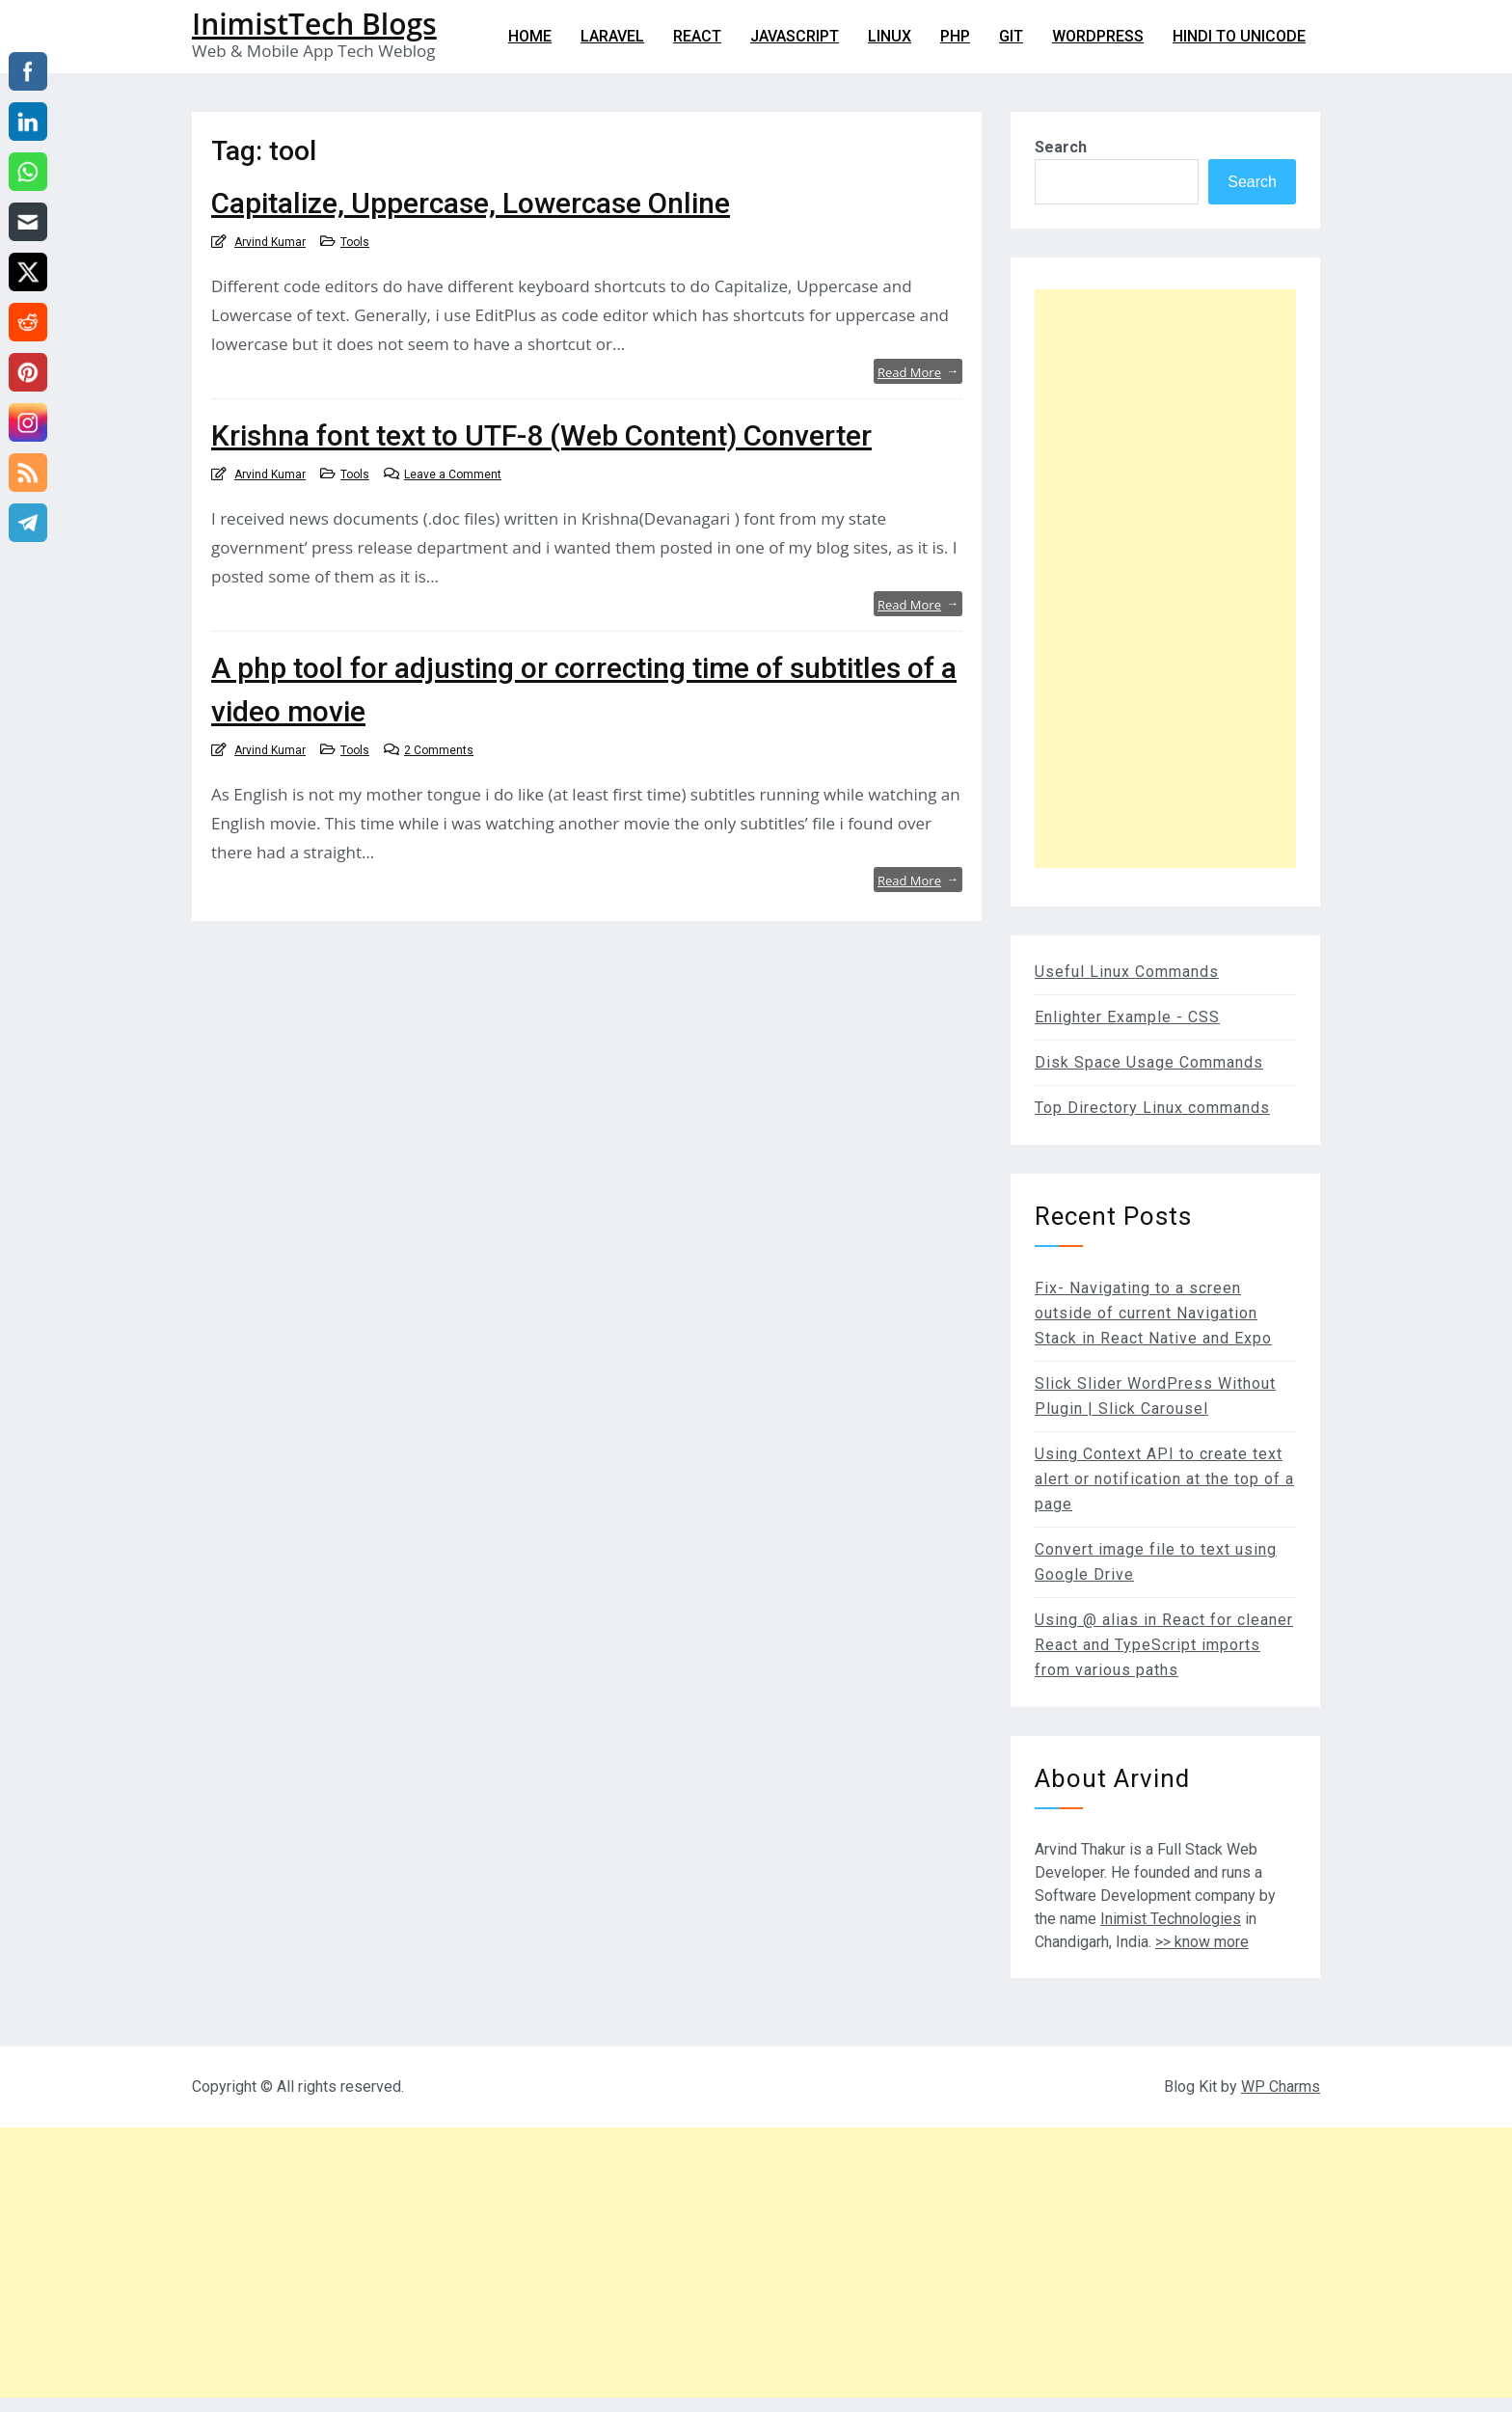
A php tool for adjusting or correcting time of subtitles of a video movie (584, 689)
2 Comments (438, 750)
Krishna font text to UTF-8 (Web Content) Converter (541, 435)
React (697, 36)
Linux (889, 36)
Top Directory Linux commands (1152, 1107)
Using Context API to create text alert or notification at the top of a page (1164, 1479)
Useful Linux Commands (1127, 971)
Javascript (794, 36)
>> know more (1202, 1942)
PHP (955, 36)
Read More (918, 371)
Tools (354, 242)
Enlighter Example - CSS (1127, 1017)
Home (530, 36)
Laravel (612, 36)
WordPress (1098, 36)
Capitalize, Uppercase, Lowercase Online (470, 203)
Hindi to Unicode (1239, 36)
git (1011, 36)
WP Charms (1280, 2086)
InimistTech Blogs (314, 23)
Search (1061, 147)
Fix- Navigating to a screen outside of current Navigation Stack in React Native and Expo (1153, 1313)
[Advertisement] (1165, 578)
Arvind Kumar (270, 242)
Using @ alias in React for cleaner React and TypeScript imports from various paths (1164, 1645)
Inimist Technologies (1170, 1919)
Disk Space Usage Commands (1149, 1062)
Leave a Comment (452, 474)
